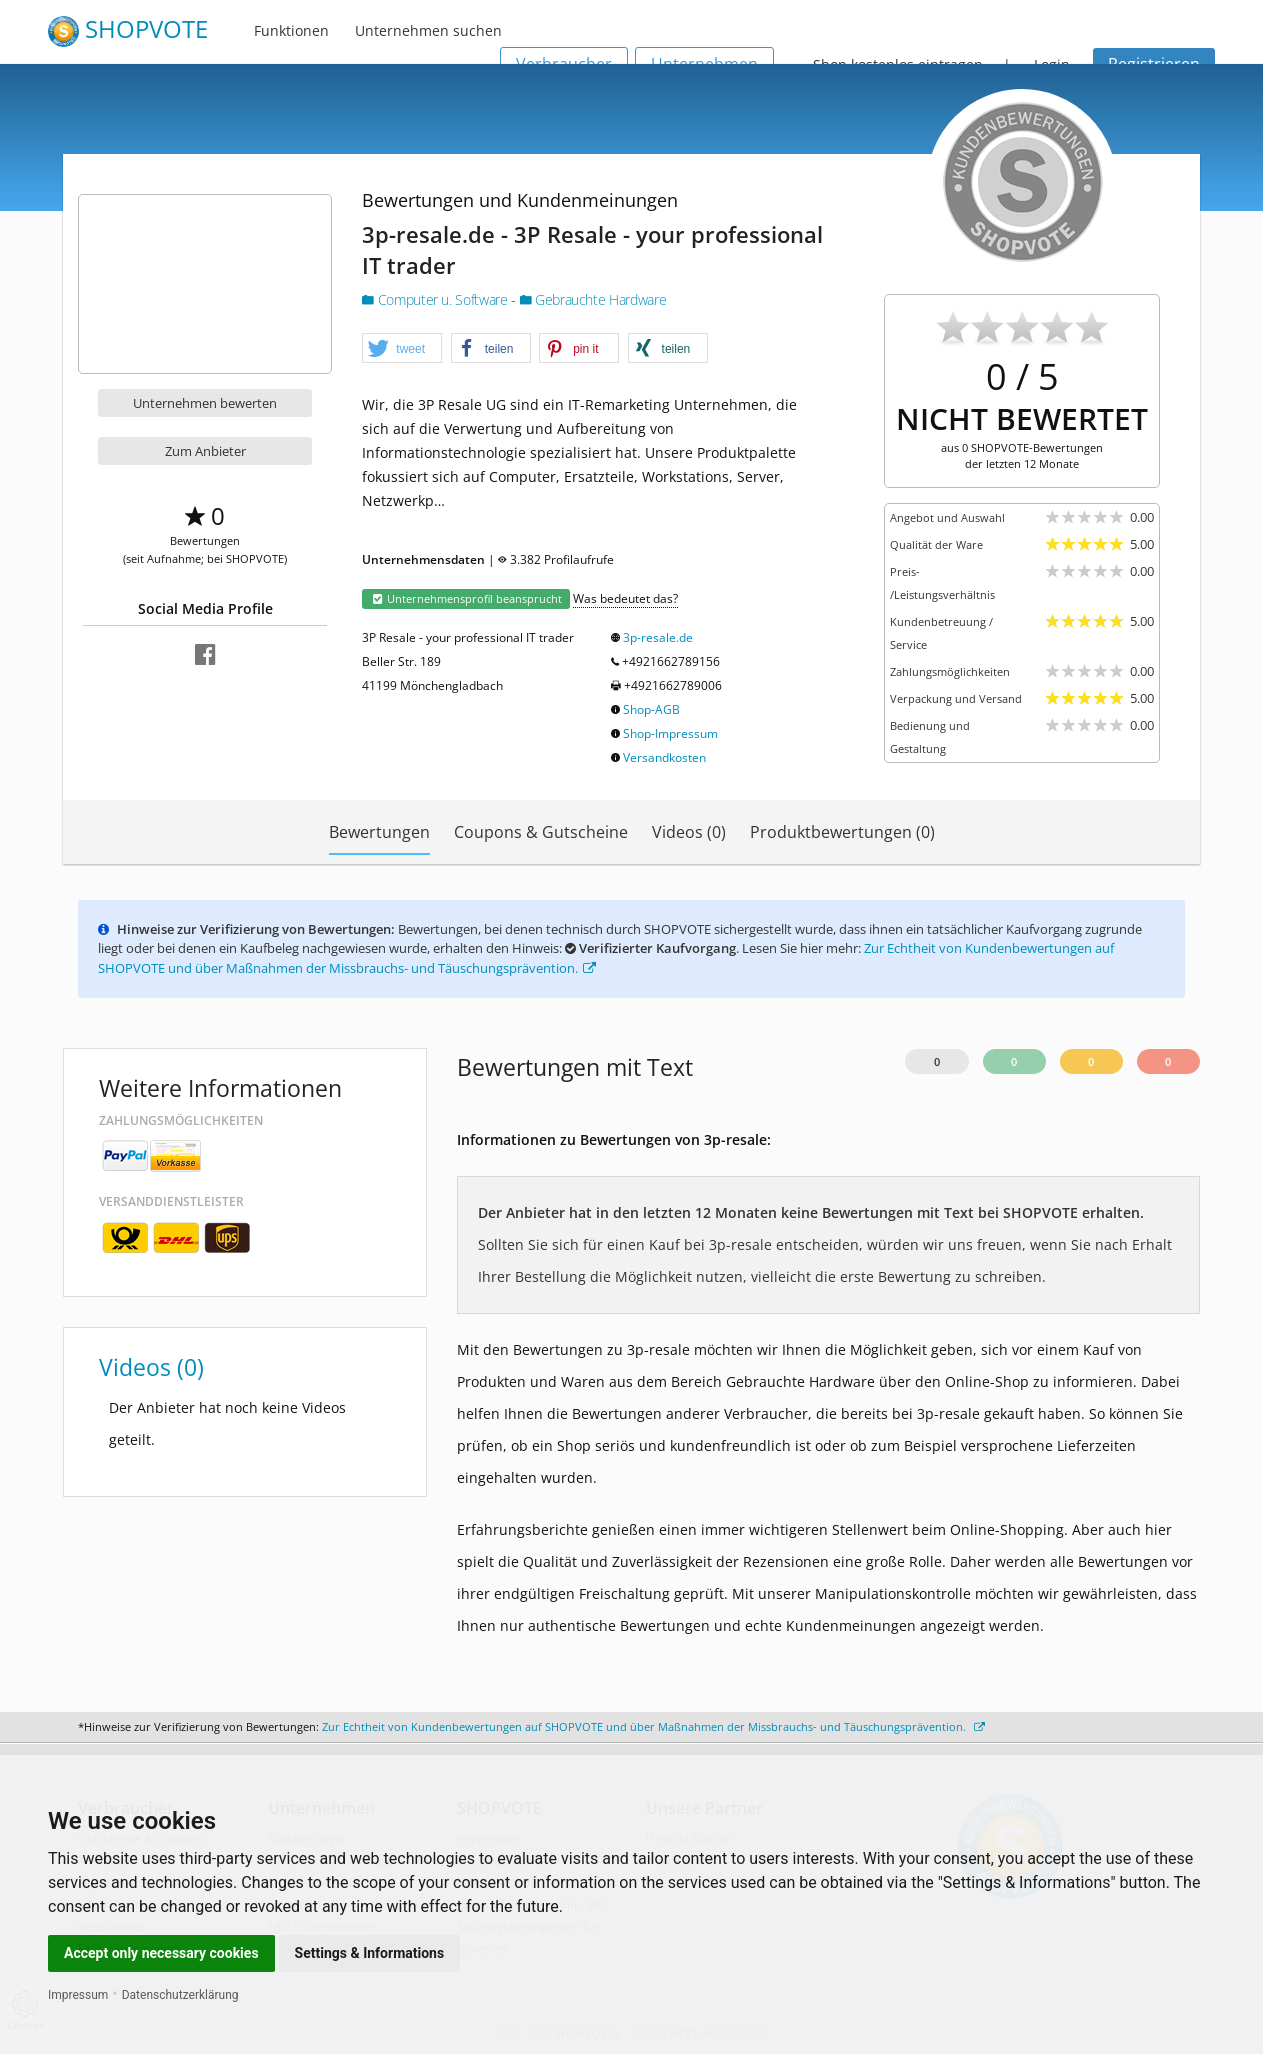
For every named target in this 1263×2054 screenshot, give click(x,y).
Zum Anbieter (205, 451)
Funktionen (291, 30)
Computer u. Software (436, 299)
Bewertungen (379, 832)
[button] (402, 349)
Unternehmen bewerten (205, 403)
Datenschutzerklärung (180, 1995)
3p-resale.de (658, 637)
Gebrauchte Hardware (593, 299)
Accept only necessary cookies (161, 1953)
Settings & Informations (370, 1953)
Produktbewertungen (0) (842, 832)
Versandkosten (664, 757)
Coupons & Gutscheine (541, 832)
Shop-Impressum (670, 733)
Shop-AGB (651, 709)
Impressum (78, 1995)
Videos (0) (689, 832)
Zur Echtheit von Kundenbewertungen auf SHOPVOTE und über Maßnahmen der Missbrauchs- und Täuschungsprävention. (653, 1726)
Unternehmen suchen (428, 30)
